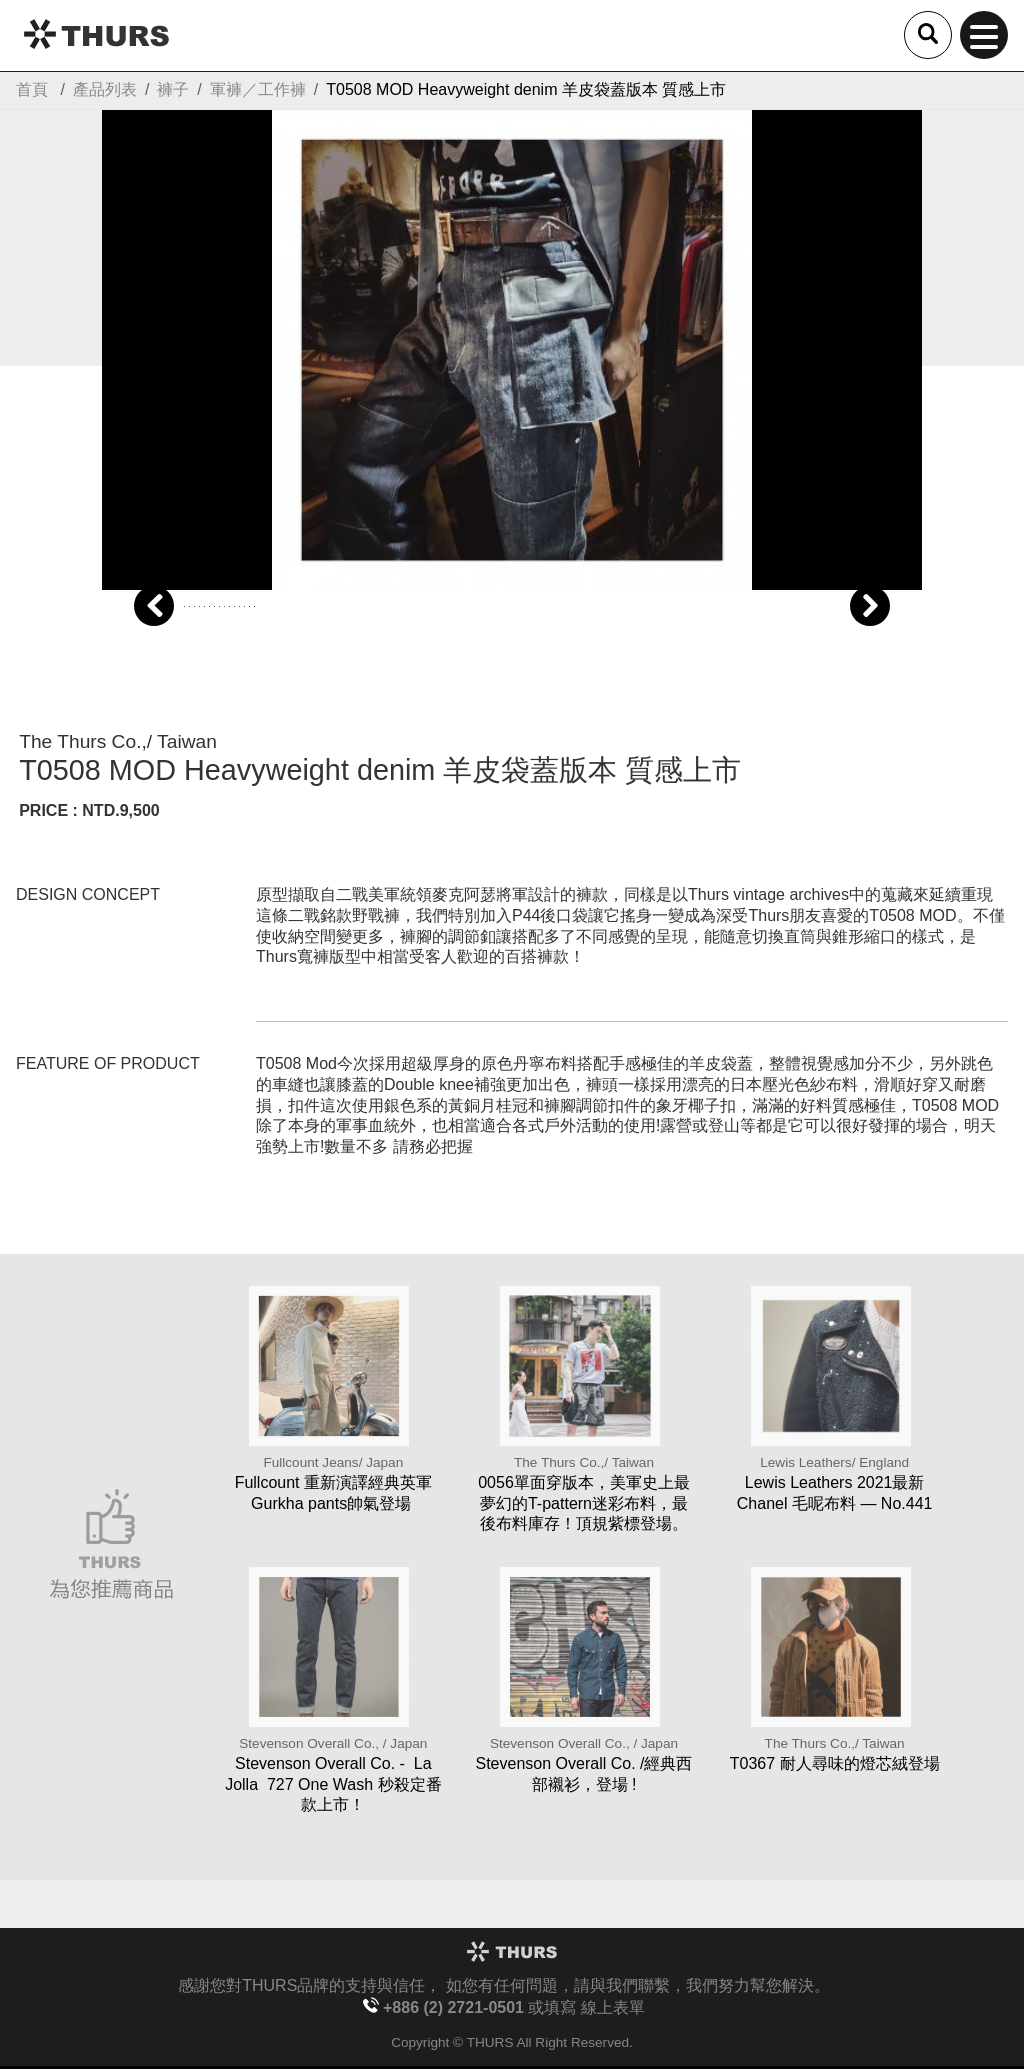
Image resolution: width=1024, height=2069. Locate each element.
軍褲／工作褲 (258, 89)
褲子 (173, 89)
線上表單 (613, 2007)
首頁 (32, 89)
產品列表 (105, 89)
